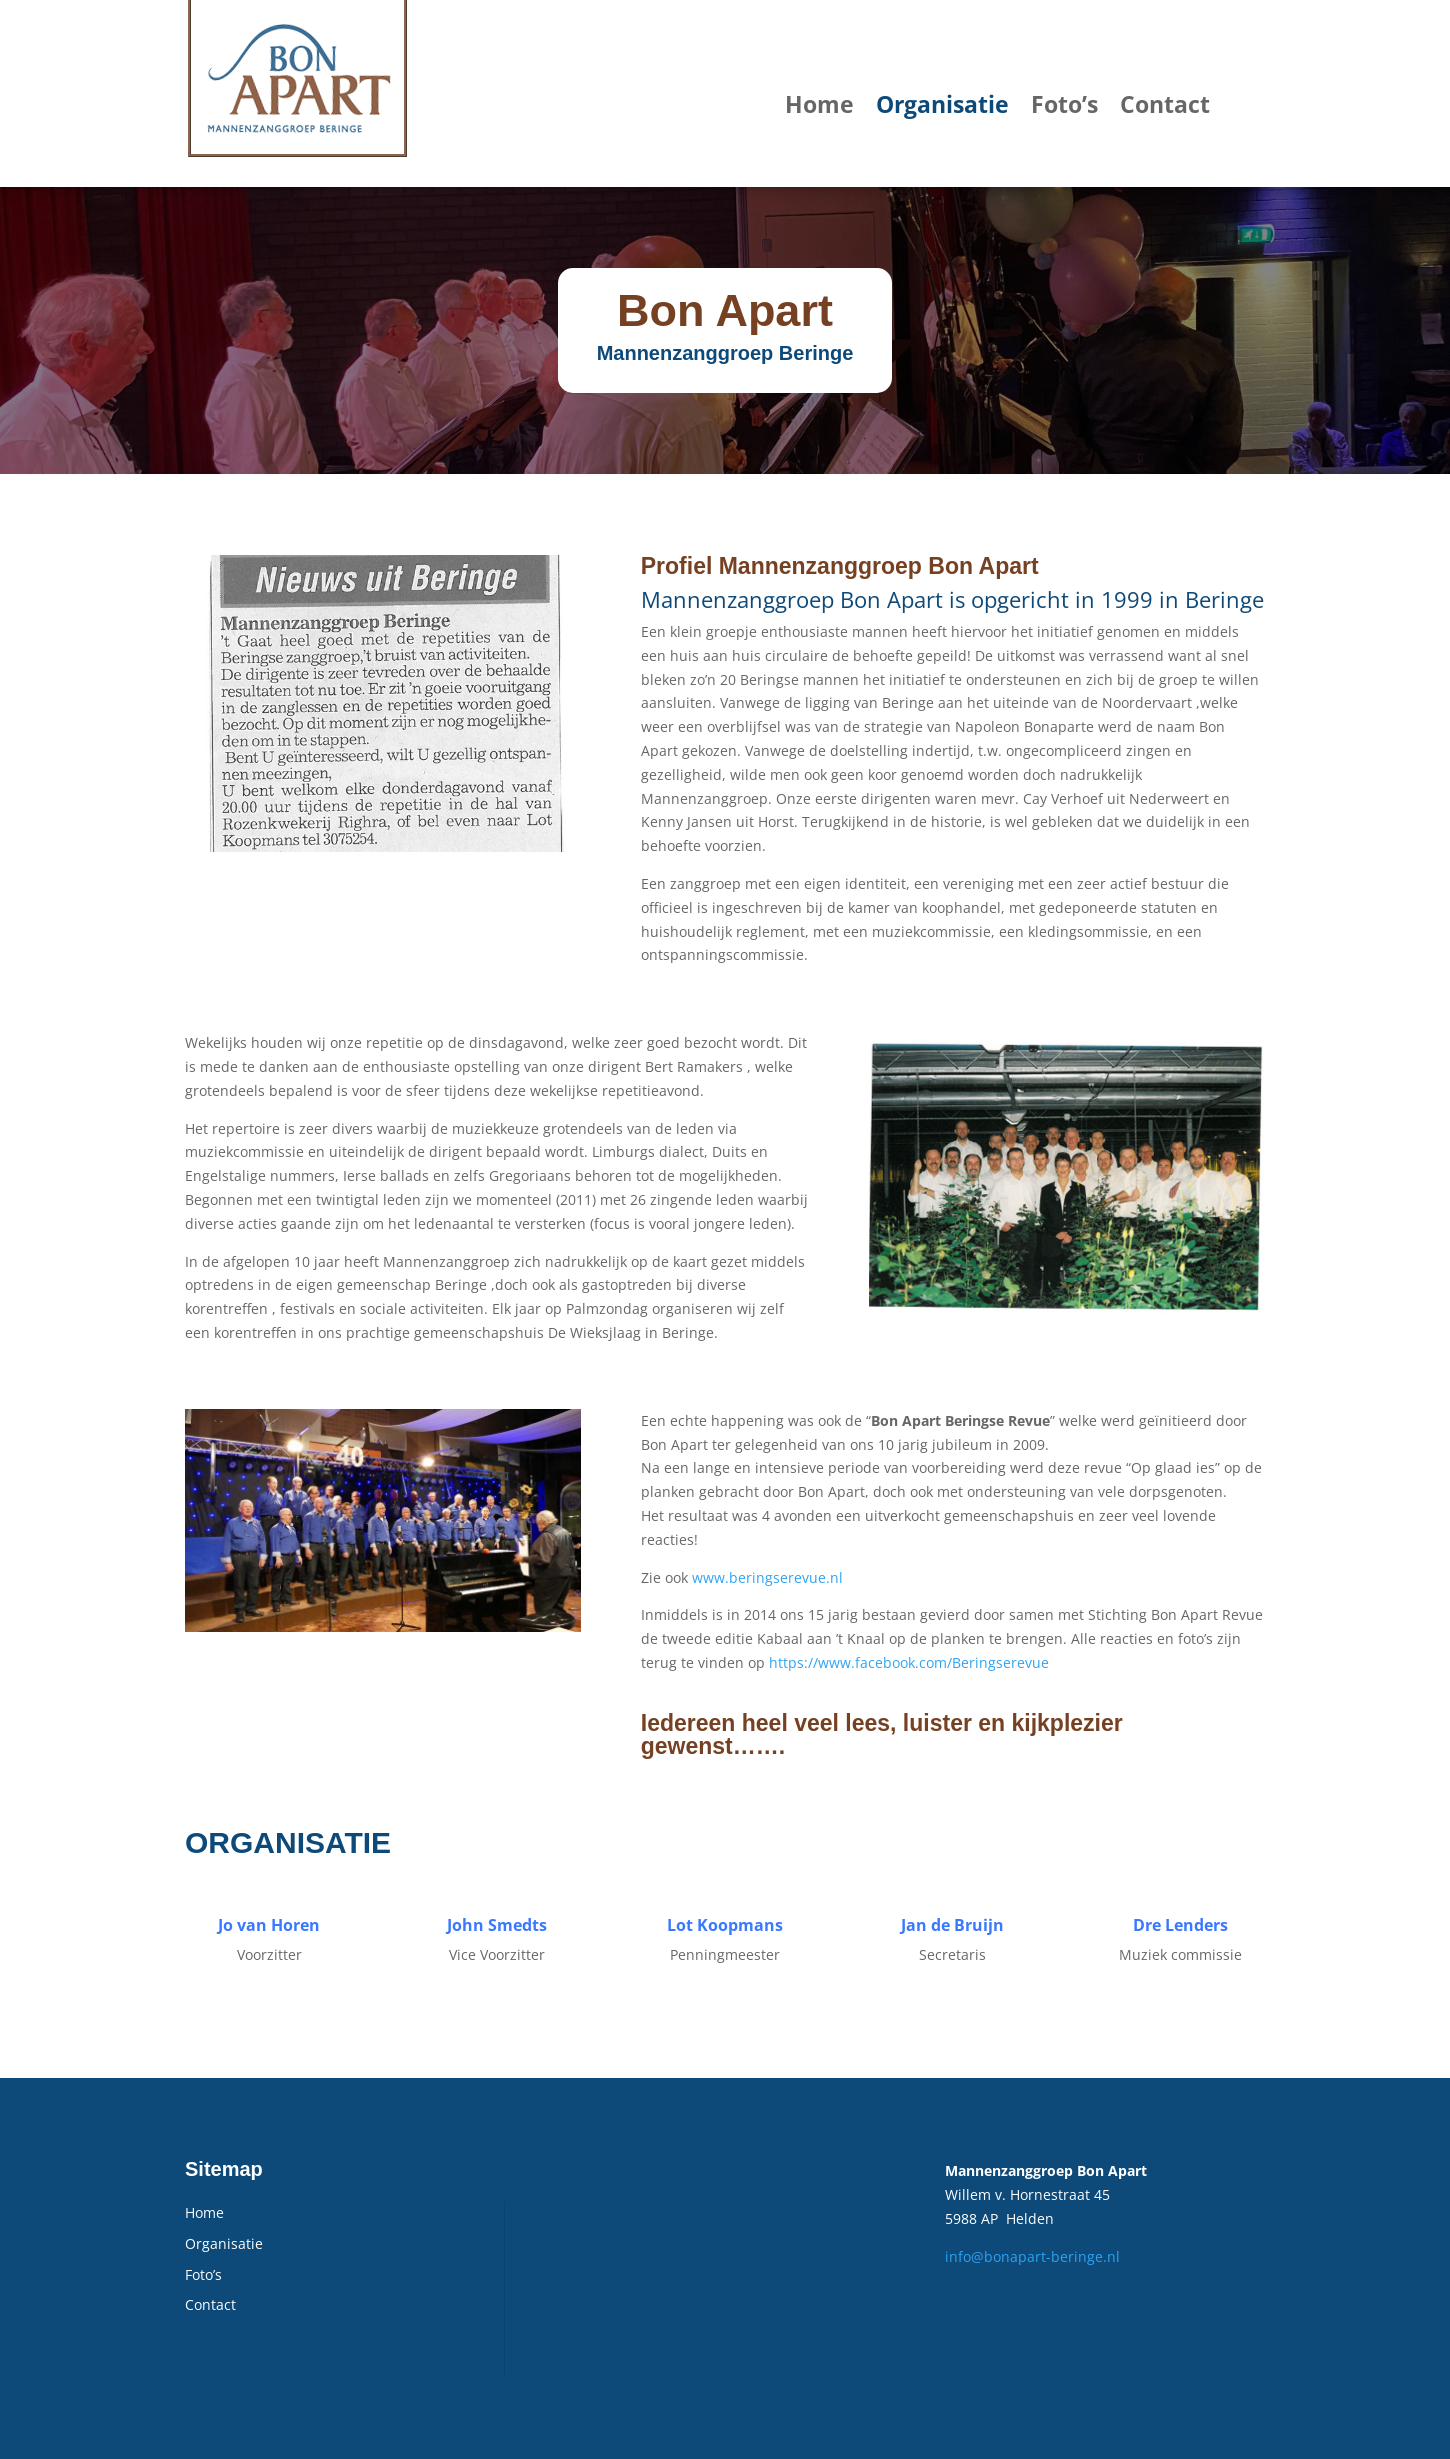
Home (819, 104)
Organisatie (942, 104)
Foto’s (1064, 104)
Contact (1165, 104)
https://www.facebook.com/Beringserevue (909, 1662)
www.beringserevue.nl (767, 1577)
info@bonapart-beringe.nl (1032, 2256)
